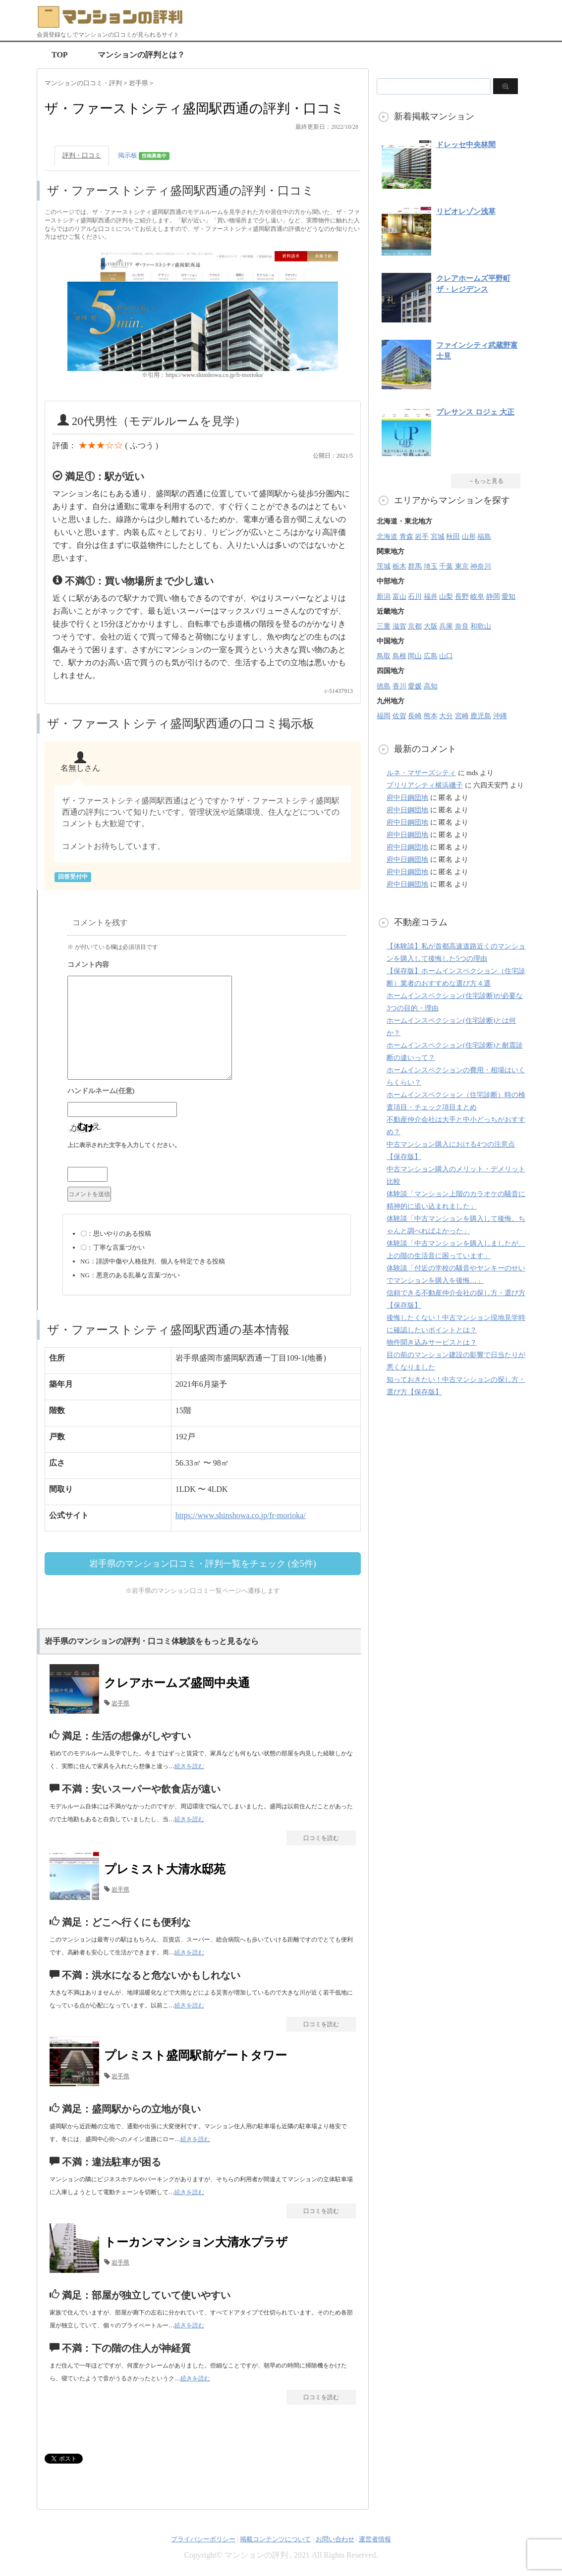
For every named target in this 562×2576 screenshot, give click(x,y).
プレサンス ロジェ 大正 (475, 412)
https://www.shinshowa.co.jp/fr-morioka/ (240, 1515)
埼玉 (431, 566)
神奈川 (480, 566)
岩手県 (120, 1703)
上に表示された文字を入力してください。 (123, 1145)
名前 (206, 1092)
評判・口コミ (81, 155)
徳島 (384, 686)
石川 (415, 596)
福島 (484, 536)
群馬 (415, 566)
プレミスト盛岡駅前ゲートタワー (195, 2055)
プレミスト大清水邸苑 (164, 1869)
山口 (446, 656)
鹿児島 (480, 716)
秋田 (453, 536)
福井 (431, 596)
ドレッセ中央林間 (466, 145)
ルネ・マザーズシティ (421, 773)
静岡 (493, 596)
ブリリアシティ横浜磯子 (425, 785)
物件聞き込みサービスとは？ (432, 1342)
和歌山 (480, 626)
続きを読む (189, 1766)
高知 (431, 686)
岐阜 (477, 596)
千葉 (446, 566)
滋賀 (399, 626)
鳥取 (384, 656)
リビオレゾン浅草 (466, 211)
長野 (462, 596)
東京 (462, 566)
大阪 (431, 626)
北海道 (387, 536)
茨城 (384, 566)
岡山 (415, 656)
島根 (399, 656)
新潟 (384, 596)
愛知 (508, 596)
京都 (415, 626)
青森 (406, 536)
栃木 (399, 566)
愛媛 (415, 686)
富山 (399, 596)
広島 (431, 656)
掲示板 (143, 156)
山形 (469, 536)
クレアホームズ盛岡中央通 (177, 1683)
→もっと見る (486, 480)
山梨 (446, 596)
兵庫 (446, 626)
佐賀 (399, 716)
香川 (399, 686)
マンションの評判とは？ (141, 55)
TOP (60, 55)
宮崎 (462, 716)
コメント (206, 965)
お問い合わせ (335, 2538)
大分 (446, 716)
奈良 (462, 626)
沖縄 (500, 716)
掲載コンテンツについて (275, 2538)
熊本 (431, 716)
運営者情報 (375, 2538)
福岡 (384, 716)
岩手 (422, 536)
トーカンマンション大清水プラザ (196, 2242)
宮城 (438, 536)
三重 (384, 626)
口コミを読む (321, 1838)
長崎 (415, 716)
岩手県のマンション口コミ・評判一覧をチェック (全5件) (202, 1564)
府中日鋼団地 (407, 797)
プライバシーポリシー (203, 2538)
